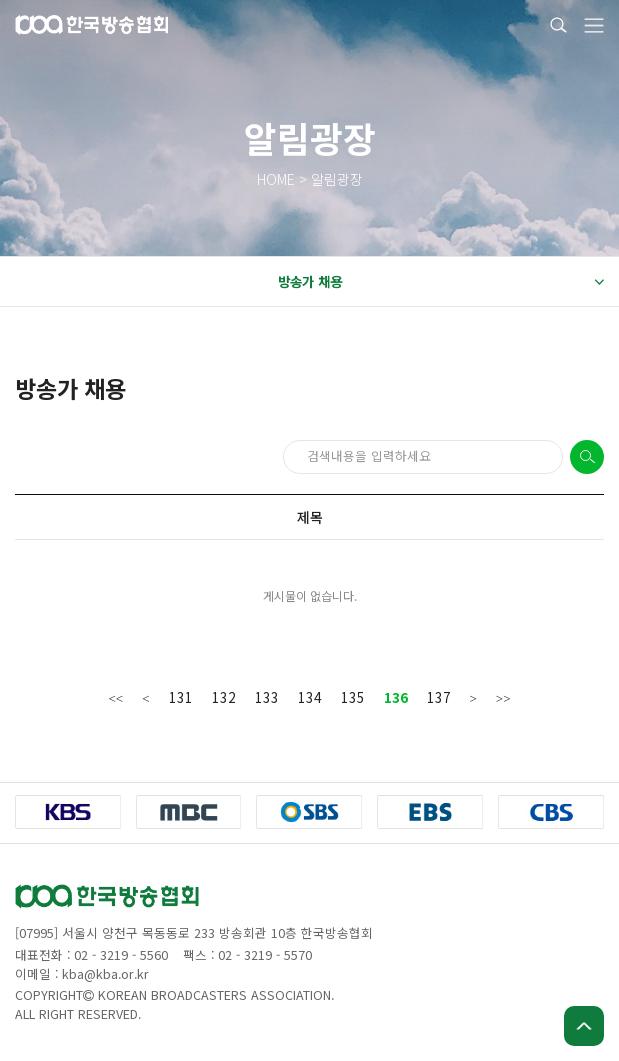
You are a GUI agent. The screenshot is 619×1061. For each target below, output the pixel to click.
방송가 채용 (441, 282)
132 (224, 697)
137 (439, 697)
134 (310, 697)
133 (267, 697)
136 (396, 697)
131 (181, 697)
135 (353, 697)
